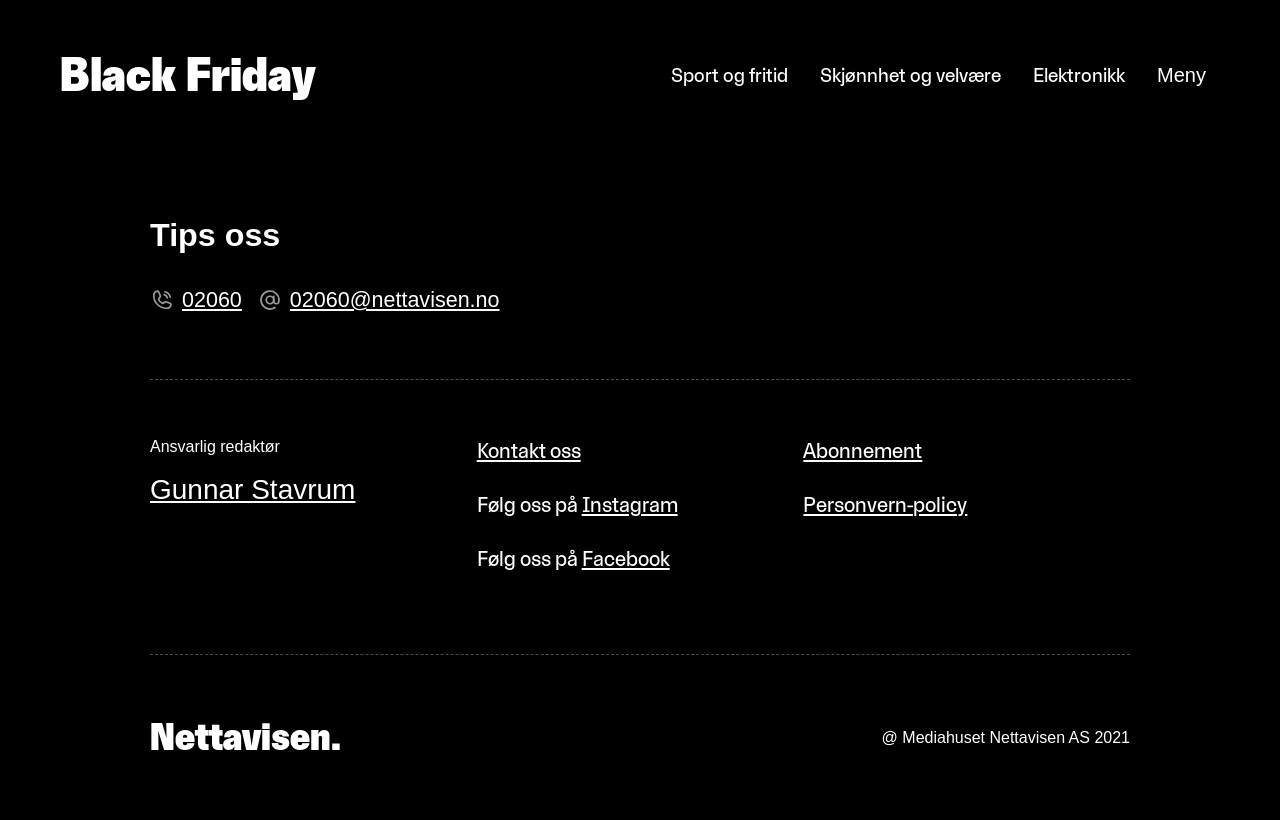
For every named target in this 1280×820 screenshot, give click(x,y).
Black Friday (187, 75)
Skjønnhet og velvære (910, 75)
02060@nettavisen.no (395, 300)
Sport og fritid (729, 75)
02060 (212, 300)
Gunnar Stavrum (252, 489)
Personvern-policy (885, 504)
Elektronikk (1079, 75)
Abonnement (862, 450)
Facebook (626, 558)
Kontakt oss (529, 450)
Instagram (630, 504)
